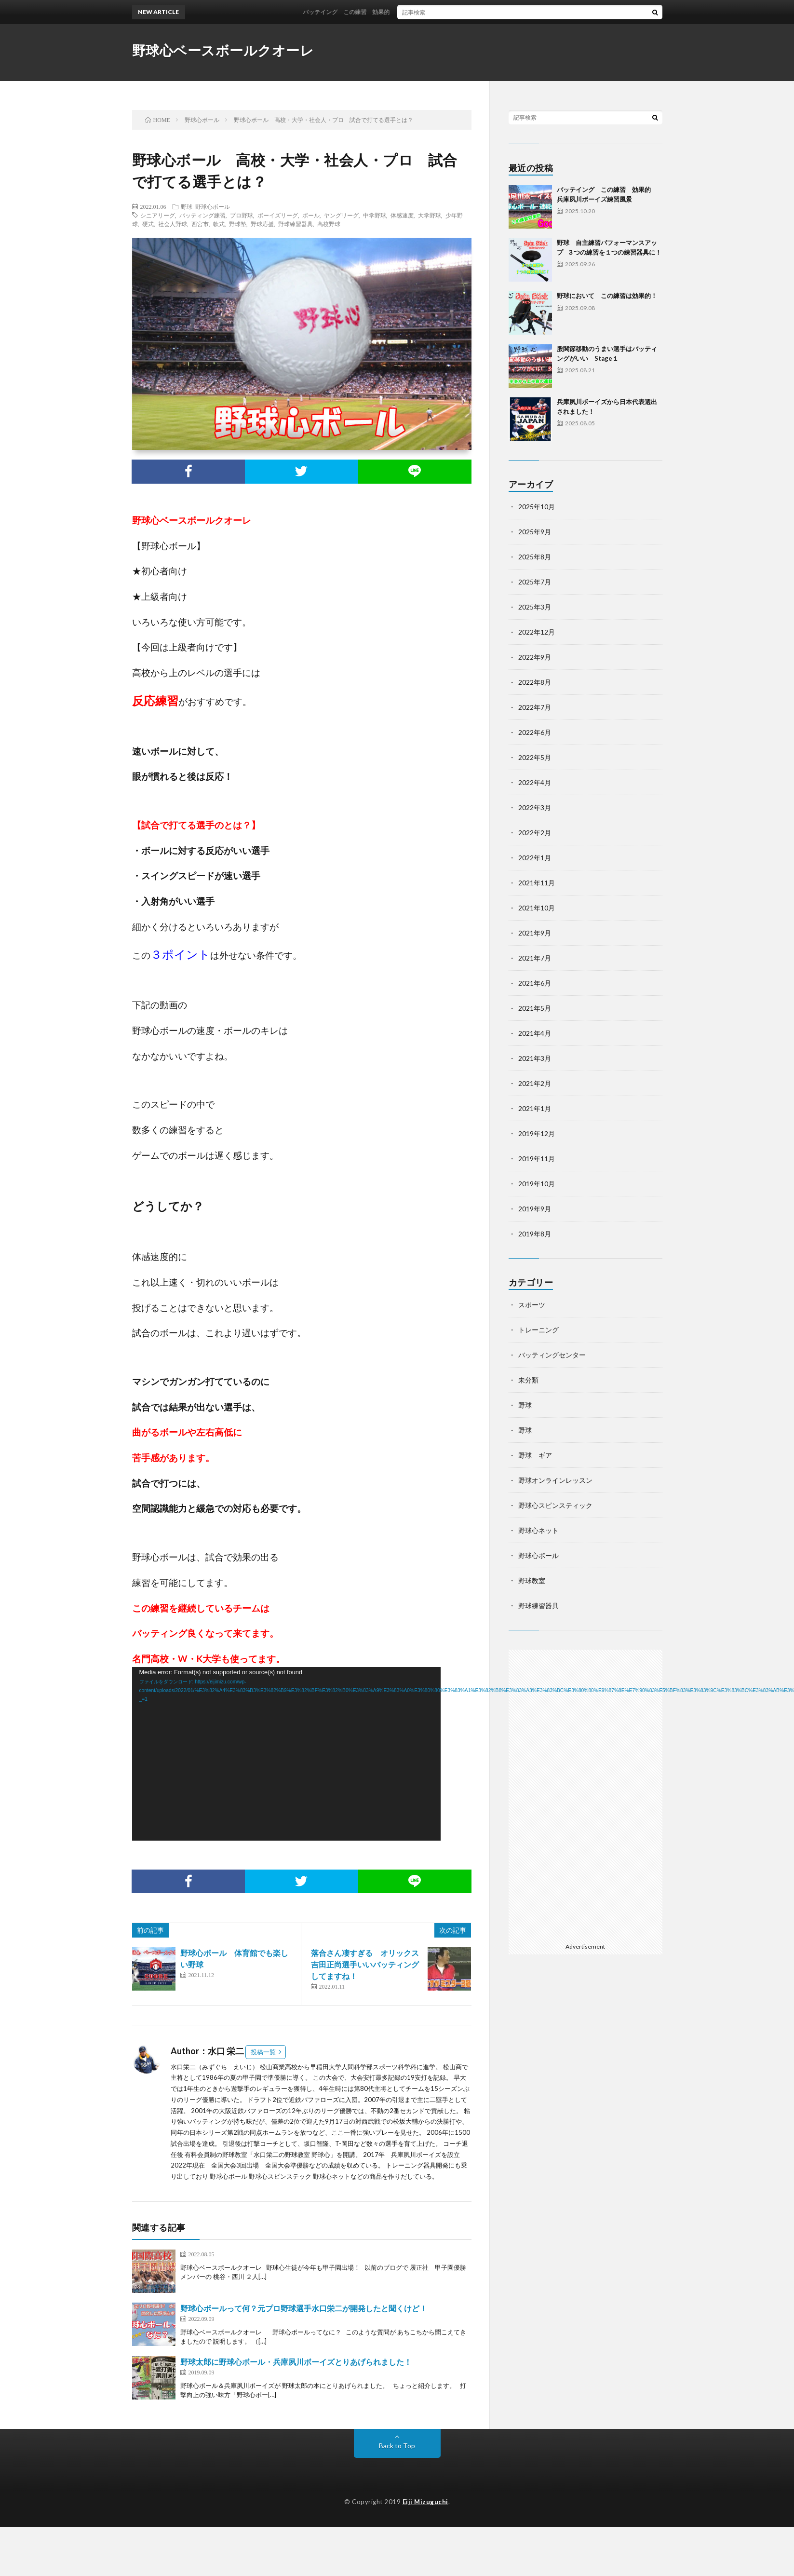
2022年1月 (534, 858)
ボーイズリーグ (277, 215)
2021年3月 (534, 1058)
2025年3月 (534, 607)
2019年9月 (534, 1209)
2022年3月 (534, 807)
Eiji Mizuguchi (425, 2502)
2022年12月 (536, 632)
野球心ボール (212, 206)
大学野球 (429, 215)
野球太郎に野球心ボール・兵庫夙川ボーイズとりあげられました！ (296, 2361)
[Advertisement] (585, 1794)
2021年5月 (534, 1008)
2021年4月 (534, 1033)
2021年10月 (536, 908)
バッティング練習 (202, 215)
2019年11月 (536, 1158)
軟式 (219, 224)
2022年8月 (534, 682)
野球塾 (237, 224)
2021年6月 (534, 983)
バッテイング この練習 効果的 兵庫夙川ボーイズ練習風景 (401, 11)
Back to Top (397, 2445)
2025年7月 (534, 582)
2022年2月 (534, 832)
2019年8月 (534, 1234)
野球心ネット (538, 1530)
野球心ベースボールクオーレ (223, 50)
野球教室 (531, 1580)
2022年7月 (534, 707)
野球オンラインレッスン (555, 1480)
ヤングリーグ (341, 215)
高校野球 (328, 224)
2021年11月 (536, 883)
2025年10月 (536, 506)
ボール (311, 215)
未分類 (528, 1380)
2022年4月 (534, 782)
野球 (186, 206)
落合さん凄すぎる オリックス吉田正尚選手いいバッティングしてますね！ (365, 1964)
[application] (286, 1754)
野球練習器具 (295, 224)
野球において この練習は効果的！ (607, 295)
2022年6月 (534, 732)
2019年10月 (536, 1184)
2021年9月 (534, 933)
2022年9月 (534, 657)
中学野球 (374, 215)
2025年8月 (534, 557)
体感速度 (402, 215)
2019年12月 (536, 1133)
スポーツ (531, 1305)
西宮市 (200, 224)
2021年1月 (534, 1108)
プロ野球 (241, 215)
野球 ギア (535, 1455)
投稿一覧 (263, 2052)
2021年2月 (534, 1083)
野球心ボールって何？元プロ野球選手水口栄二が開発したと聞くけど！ (303, 2308)
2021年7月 (534, 958)
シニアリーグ (157, 215)
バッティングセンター (552, 1355)
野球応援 (262, 224)
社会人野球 (172, 224)
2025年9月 (534, 532)
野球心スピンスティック (555, 1505)
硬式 (148, 224)
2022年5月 (534, 757)
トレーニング (538, 1330)
